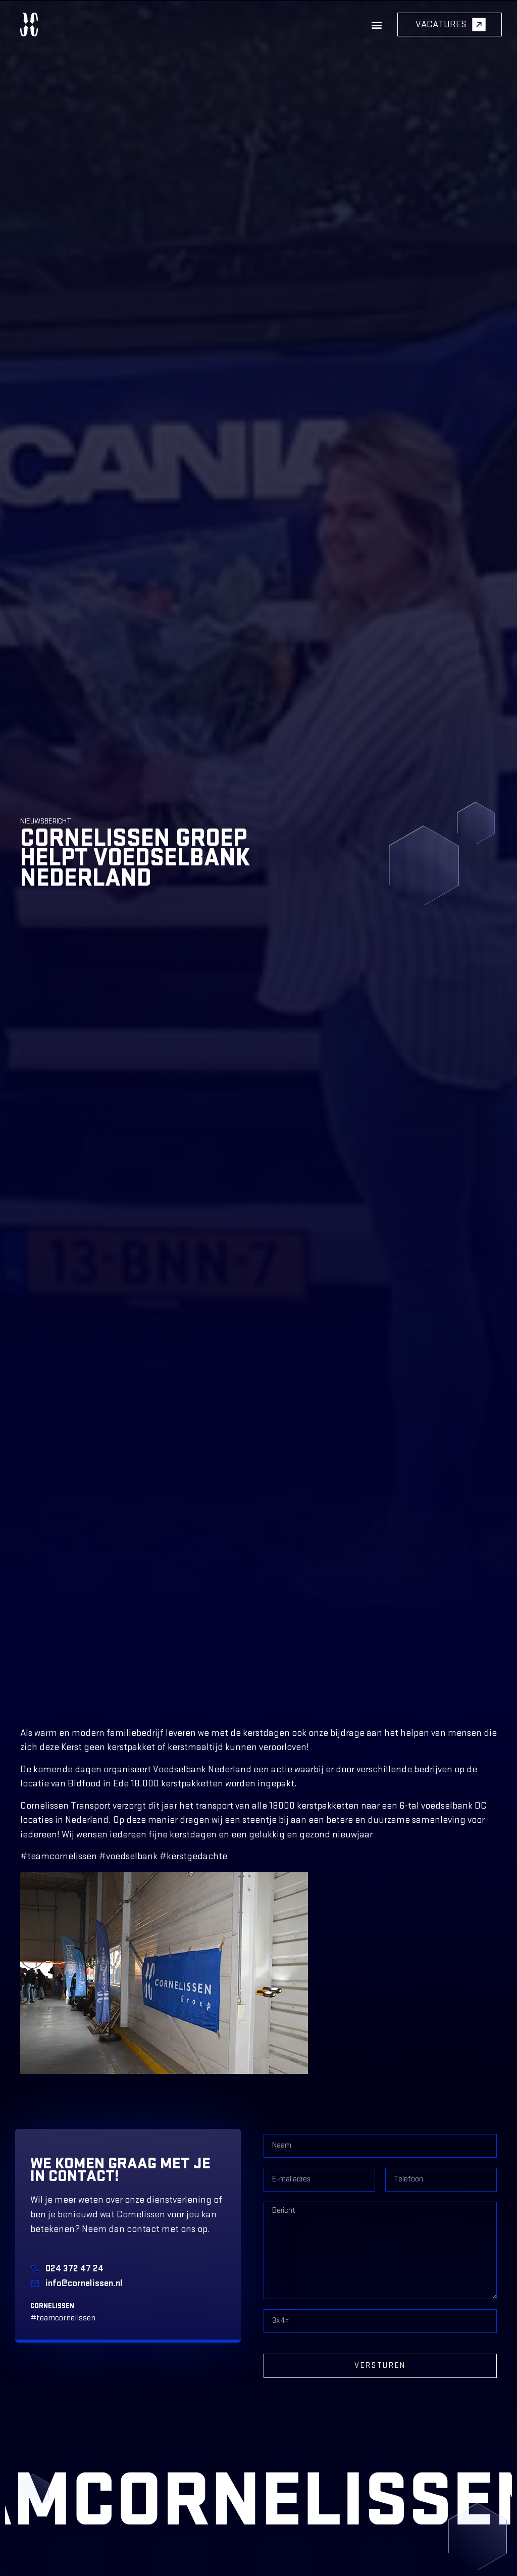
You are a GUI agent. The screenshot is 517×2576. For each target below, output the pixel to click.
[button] (376, 24)
